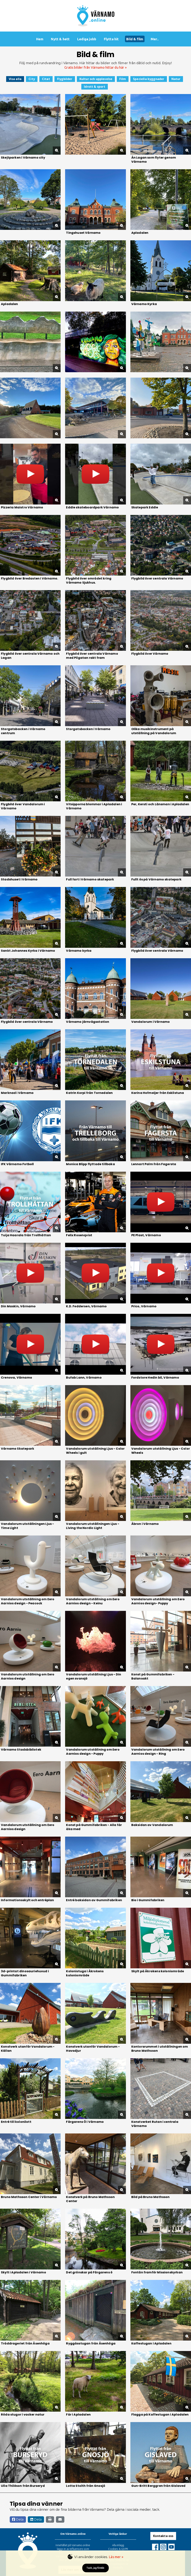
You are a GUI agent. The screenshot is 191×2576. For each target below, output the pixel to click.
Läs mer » (116, 2557)
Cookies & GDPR (118, 2543)
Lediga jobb (86, 36)
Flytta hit (112, 36)
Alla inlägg (118, 2539)
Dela (18, 2514)
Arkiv (118, 2547)
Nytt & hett (59, 36)
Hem (37, 36)
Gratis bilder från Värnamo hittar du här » (95, 62)
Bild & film (136, 36)
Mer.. (158, 36)
